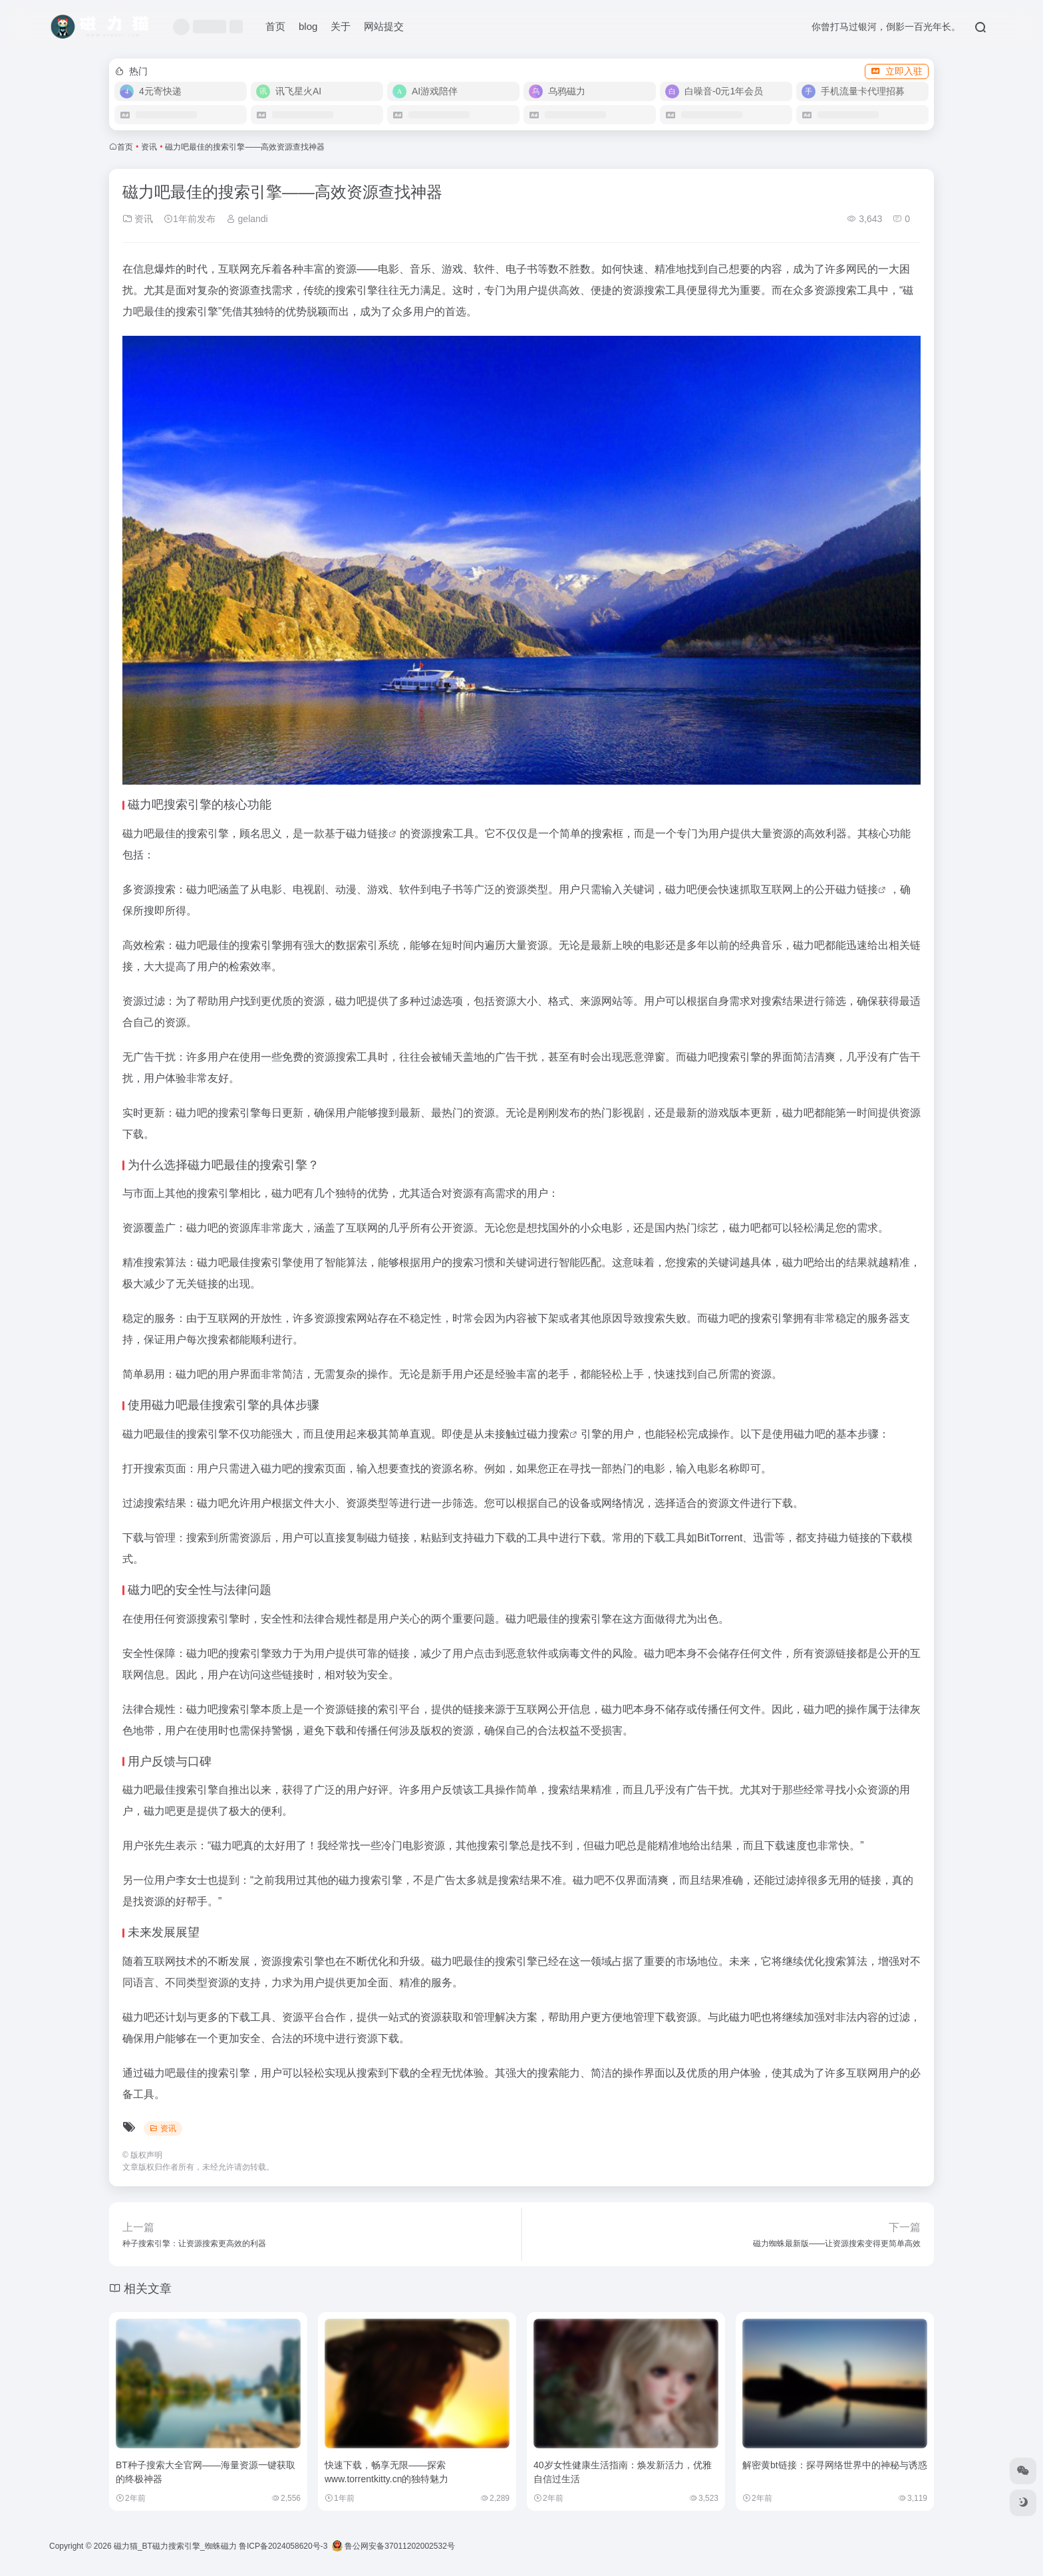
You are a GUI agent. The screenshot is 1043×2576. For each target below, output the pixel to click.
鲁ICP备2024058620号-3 (283, 2546)
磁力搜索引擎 (370, 1880)
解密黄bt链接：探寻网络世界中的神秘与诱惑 (834, 2465)
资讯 (149, 147)
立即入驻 (897, 71)
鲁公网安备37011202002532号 (393, 2546)
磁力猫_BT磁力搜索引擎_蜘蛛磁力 (175, 2546)
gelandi (247, 218)
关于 (341, 26)
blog (308, 26)
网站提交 (384, 26)
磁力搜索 (548, 1434)
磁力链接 (367, 833)
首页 (275, 26)
